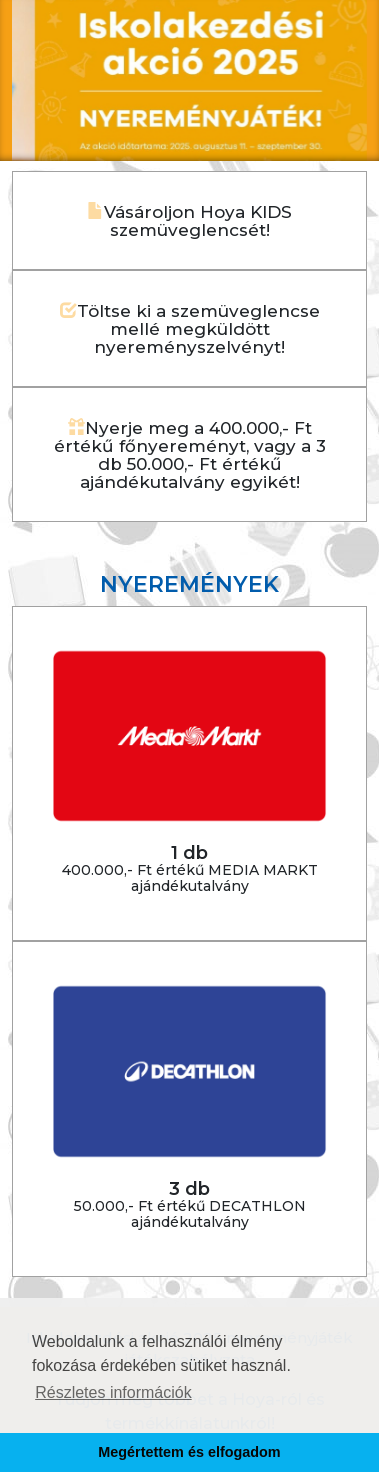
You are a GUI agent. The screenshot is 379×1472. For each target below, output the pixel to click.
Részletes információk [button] (113, 1392)
